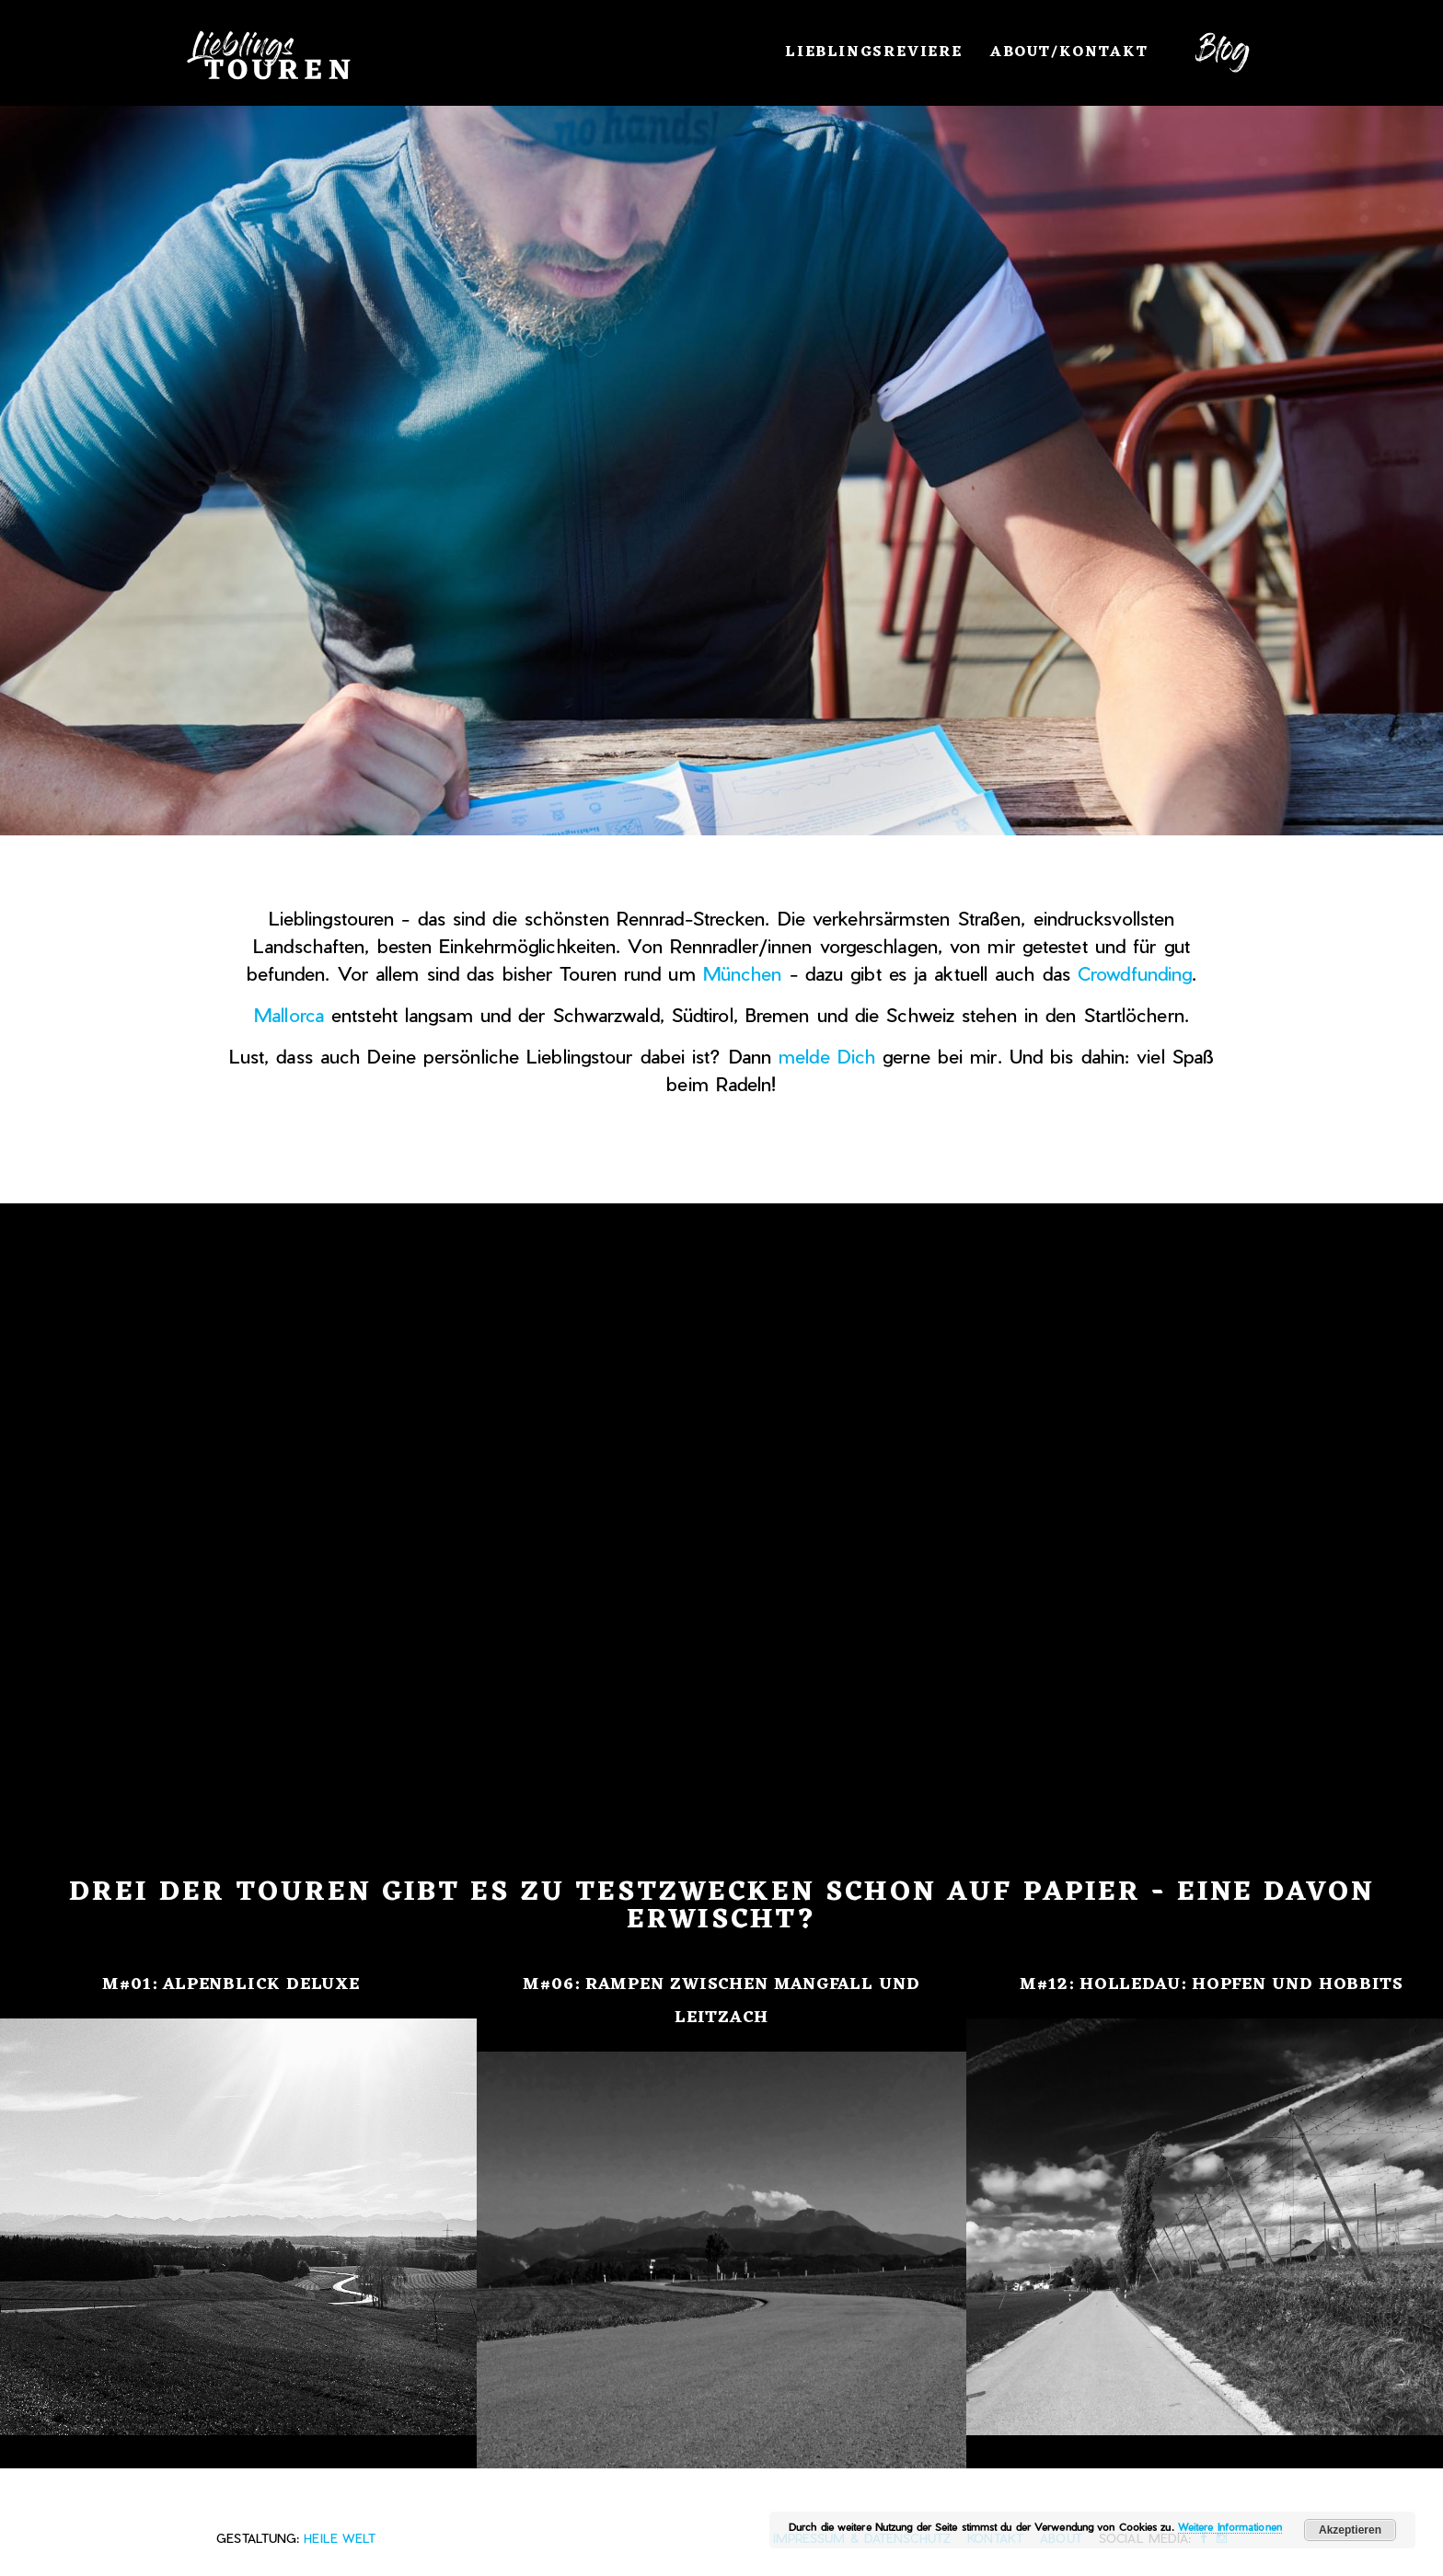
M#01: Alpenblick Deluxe (231, 1984)
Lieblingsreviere (874, 52)
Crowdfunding (1135, 973)
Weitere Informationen (1230, 2527)
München (742, 973)
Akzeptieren (1350, 2530)
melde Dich (827, 1056)
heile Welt (339, 2538)
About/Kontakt (1069, 52)
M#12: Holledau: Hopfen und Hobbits (1211, 1984)
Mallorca (289, 1015)
